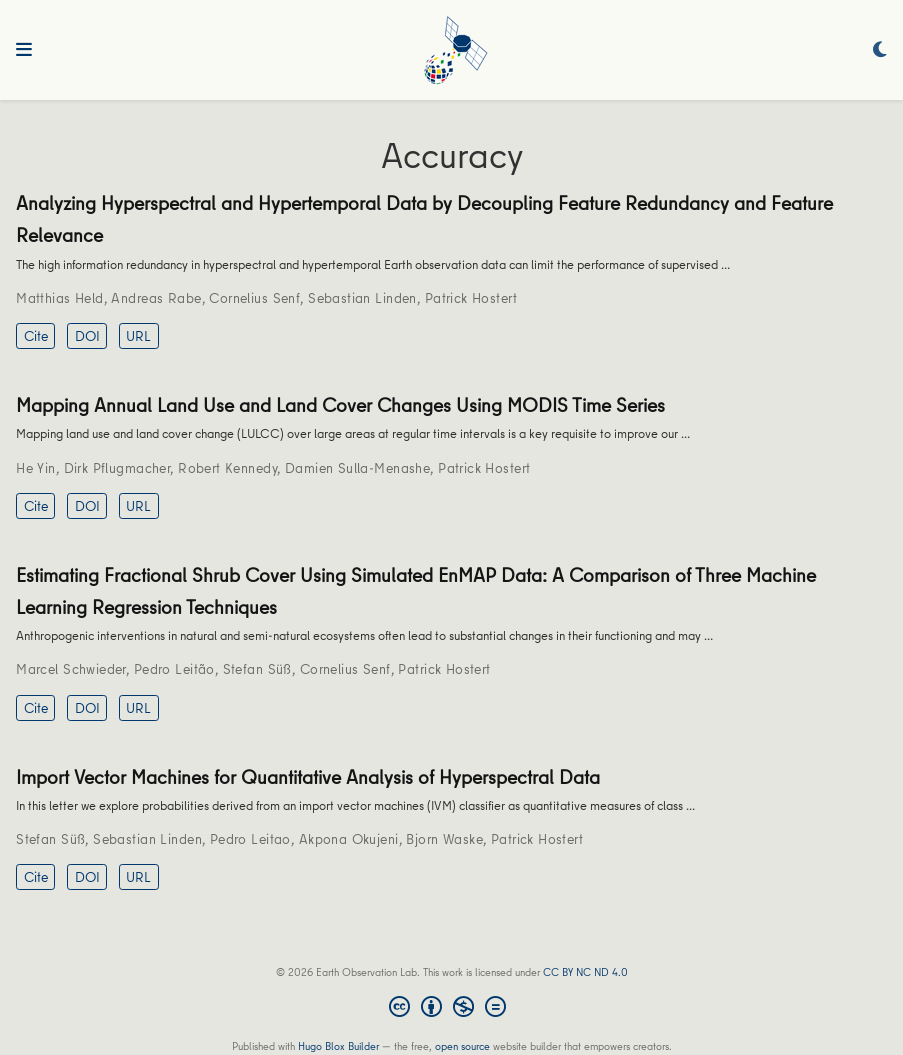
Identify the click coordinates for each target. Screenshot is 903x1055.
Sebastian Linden (362, 298)
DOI (87, 336)
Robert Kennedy (227, 468)
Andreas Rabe (156, 298)
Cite (36, 336)
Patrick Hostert (471, 298)
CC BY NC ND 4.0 (585, 971)
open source (462, 1045)
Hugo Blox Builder (338, 1045)
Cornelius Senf (254, 298)
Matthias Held (59, 298)
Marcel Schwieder (71, 669)
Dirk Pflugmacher (117, 468)
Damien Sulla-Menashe (357, 468)
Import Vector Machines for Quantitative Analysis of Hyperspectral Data (308, 776)
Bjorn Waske (444, 839)
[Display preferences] (880, 50)
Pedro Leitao (250, 839)
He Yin (36, 468)
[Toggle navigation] (24, 50)
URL (138, 336)
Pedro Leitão (174, 669)
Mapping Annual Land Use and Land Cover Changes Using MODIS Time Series (340, 404)
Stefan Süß (257, 669)
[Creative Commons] (451, 1009)
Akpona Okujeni (349, 839)
